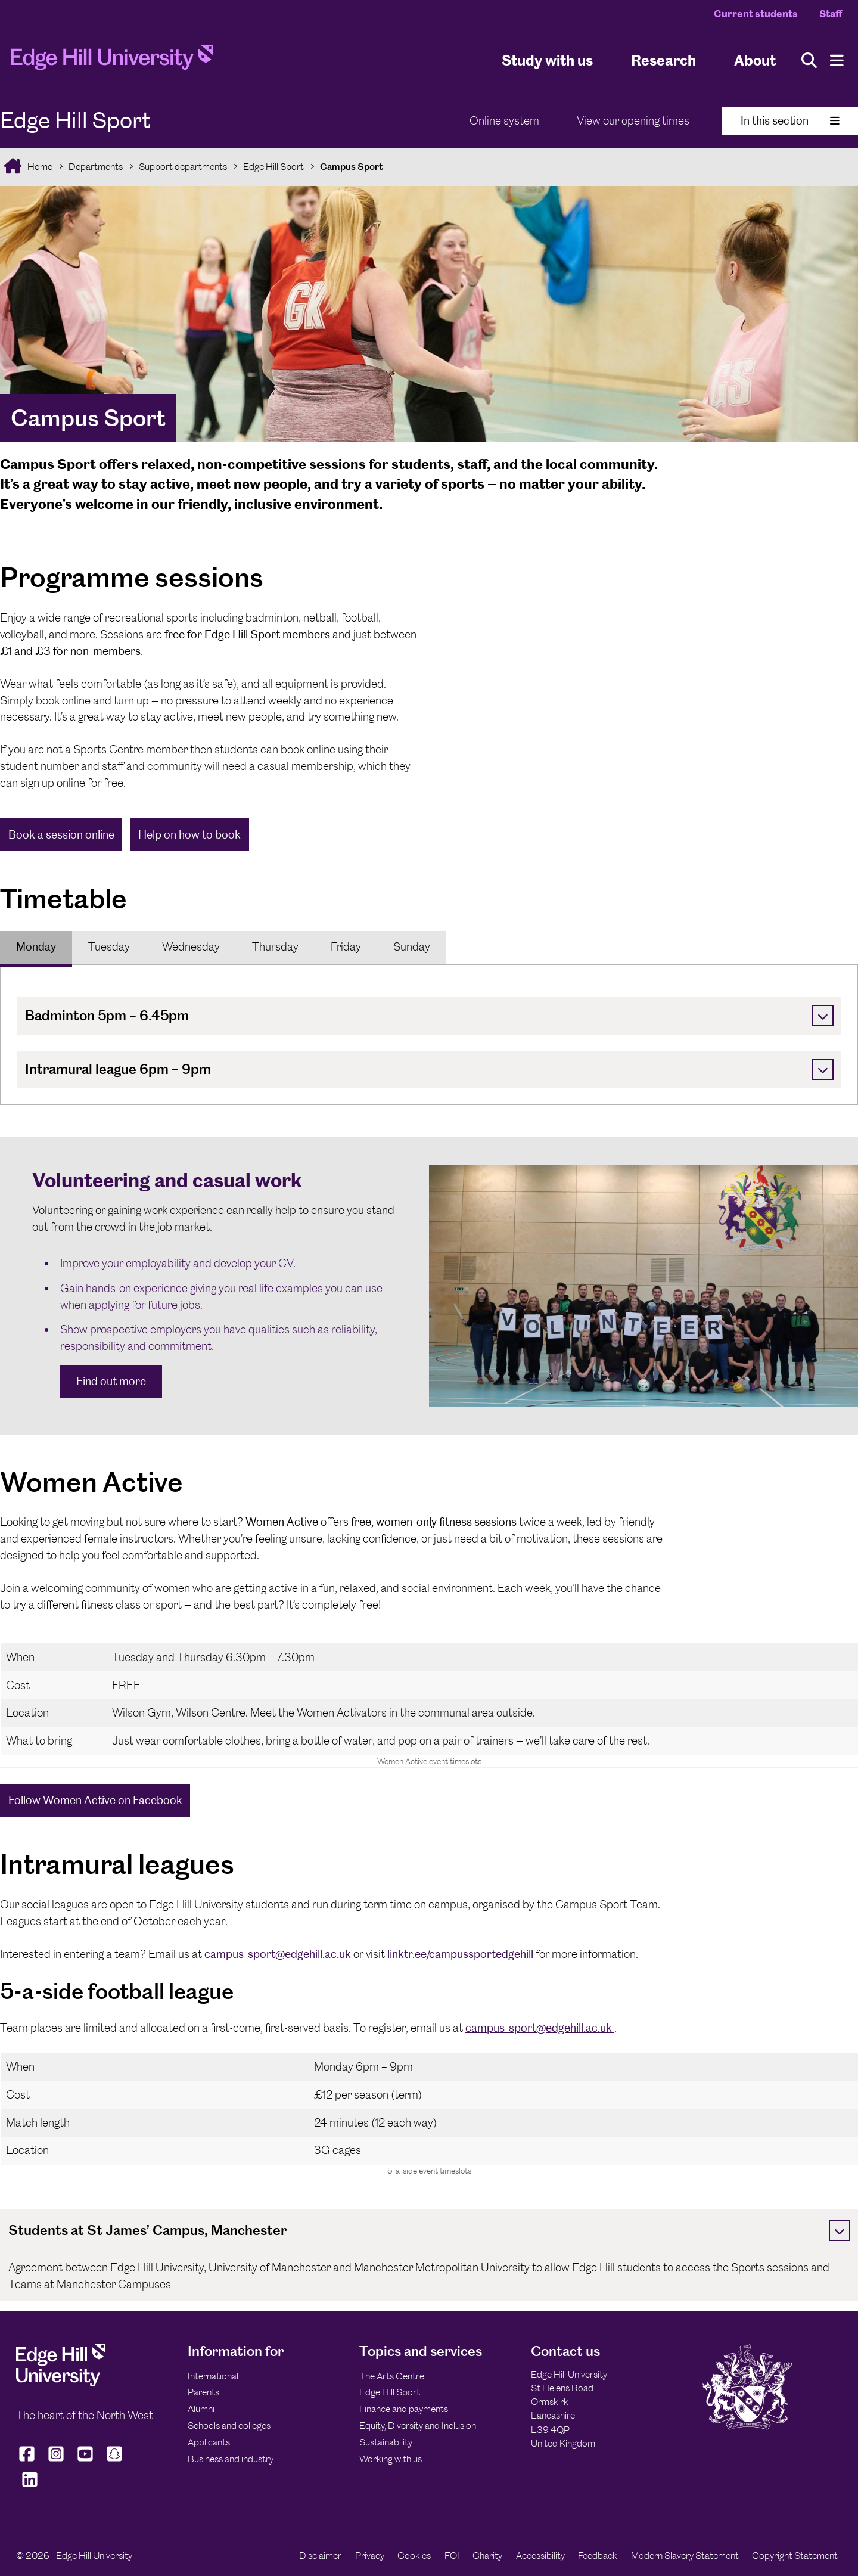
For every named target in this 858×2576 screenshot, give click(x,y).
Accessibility (540, 2555)
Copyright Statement (795, 2555)
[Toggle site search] (809, 60)
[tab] (36, 947)
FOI (451, 2555)
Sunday (411, 947)
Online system (504, 121)
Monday (36, 947)
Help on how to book (189, 835)
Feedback (597, 2555)
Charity (487, 2555)
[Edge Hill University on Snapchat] (114, 2461)
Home (39, 166)
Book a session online (61, 835)
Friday (346, 947)
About (755, 60)
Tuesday (109, 947)
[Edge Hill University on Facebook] (28, 2461)
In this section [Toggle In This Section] (790, 121)
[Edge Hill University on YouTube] (85, 2461)
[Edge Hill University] (60, 2383)
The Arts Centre (391, 2376)
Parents (203, 2392)
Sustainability (385, 2442)
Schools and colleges (229, 2425)
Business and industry (230, 2459)
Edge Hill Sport (273, 166)
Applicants (209, 2442)
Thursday (275, 947)
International (213, 2376)
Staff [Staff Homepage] (830, 14)
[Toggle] (823, 1015)
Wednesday (191, 947)
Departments (96, 166)
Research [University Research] (663, 60)
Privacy (369, 2555)
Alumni (201, 2408)
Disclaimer (320, 2555)
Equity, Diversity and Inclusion (417, 2425)
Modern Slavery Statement (685, 2555)
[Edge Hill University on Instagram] (56, 2461)
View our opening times (633, 121)
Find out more (111, 1381)
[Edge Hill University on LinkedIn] (29, 2487)
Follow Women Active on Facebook (95, 1800)
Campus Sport (351, 166)
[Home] (112, 61)
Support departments (183, 166)
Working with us (390, 2459)
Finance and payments (403, 2408)
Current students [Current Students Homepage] (756, 14)
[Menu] (836, 60)
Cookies (414, 2555)
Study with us (547, 60)
